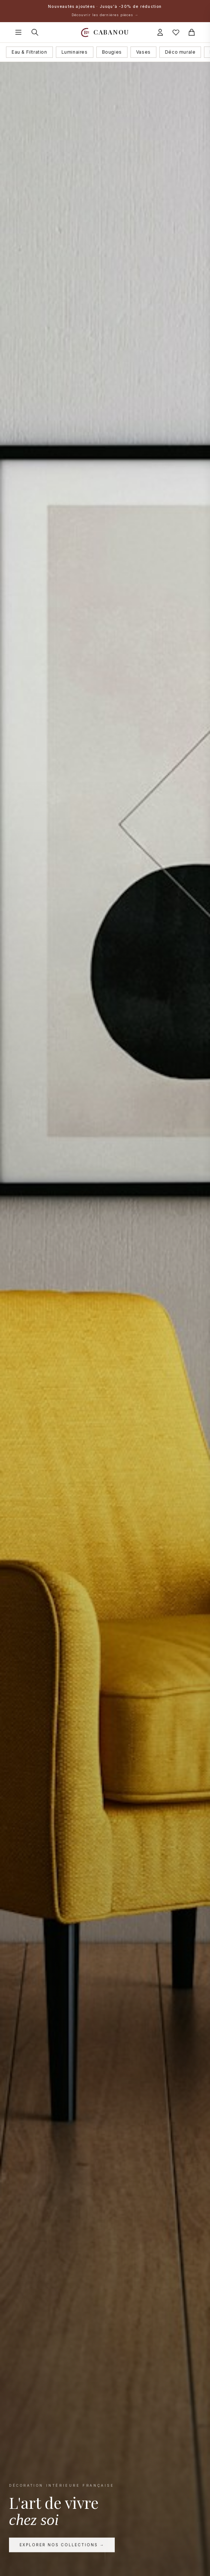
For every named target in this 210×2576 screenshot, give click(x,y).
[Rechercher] (35, 32)
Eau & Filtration (29, 52)
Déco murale (180, 52)
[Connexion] (160, 32)
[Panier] (192, 32)
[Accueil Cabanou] (105, 32)
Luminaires (75, 52)
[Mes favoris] (176, 32)
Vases (143, 52)
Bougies (112, 52)
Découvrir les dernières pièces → (105, 15)
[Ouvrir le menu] (18, 32)
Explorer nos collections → (62, 2546)
